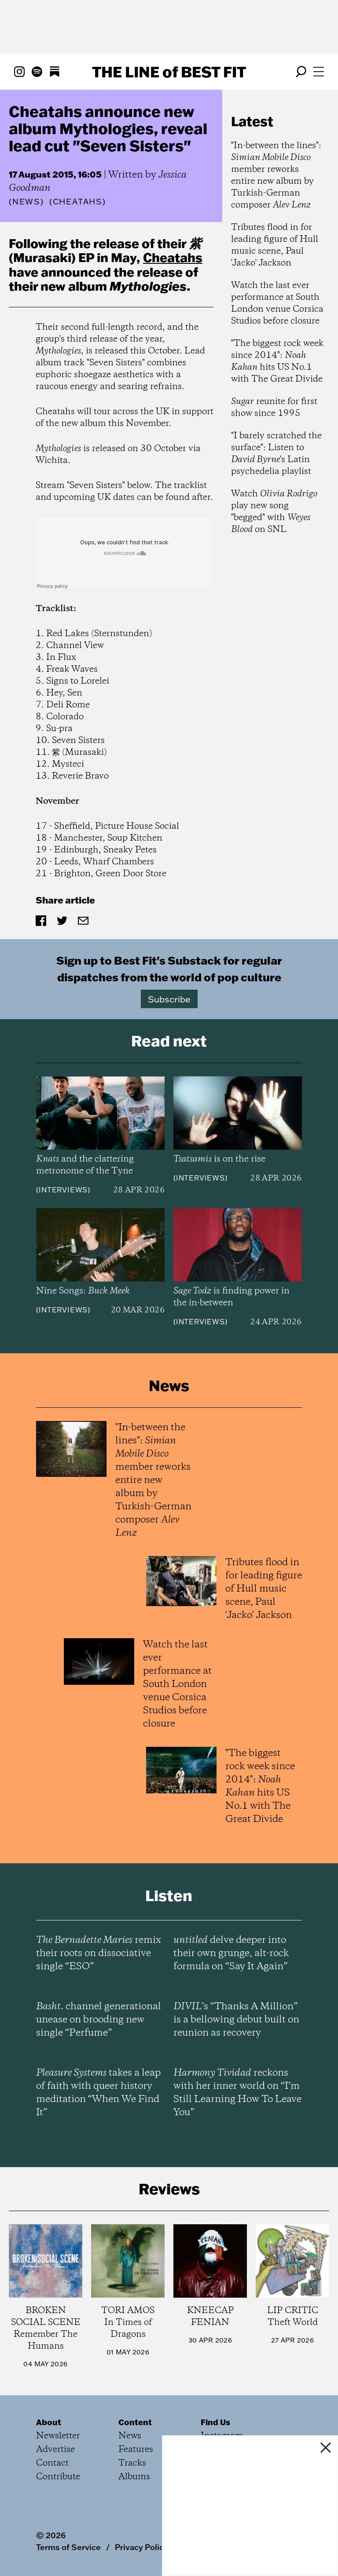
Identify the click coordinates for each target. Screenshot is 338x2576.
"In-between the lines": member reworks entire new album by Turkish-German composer (276, 175)
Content (135, 2422)
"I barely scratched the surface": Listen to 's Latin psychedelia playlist (276, 453)
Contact (52, 2463)
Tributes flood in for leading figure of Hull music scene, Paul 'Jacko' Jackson (274, 245)
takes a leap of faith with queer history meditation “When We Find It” (98, 2092)
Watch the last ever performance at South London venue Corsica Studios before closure (277, 303)
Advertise (55, 2450)
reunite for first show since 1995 (274, 407)
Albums (134, 2477)
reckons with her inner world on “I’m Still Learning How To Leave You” (237, 2092)
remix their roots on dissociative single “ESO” (98, 1953)
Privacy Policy (141, 2547)
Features (135, 2450)
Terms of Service (68, 2547)
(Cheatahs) (77, 201)
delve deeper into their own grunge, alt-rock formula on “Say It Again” (231, 1953)
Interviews (63, 1189)
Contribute (58, 2477)
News (26, 202)
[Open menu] (318, 72)
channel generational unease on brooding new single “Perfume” (98, 2020)
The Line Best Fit (169, 71)
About (48, 2422)
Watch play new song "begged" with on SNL (274, 512)
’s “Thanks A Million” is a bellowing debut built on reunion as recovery (236, 2020)
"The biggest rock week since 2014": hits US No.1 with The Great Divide (277, 361)
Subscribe (169, 999)
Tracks (132, 2463)
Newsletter (58, 2436)
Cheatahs (172, 257)
